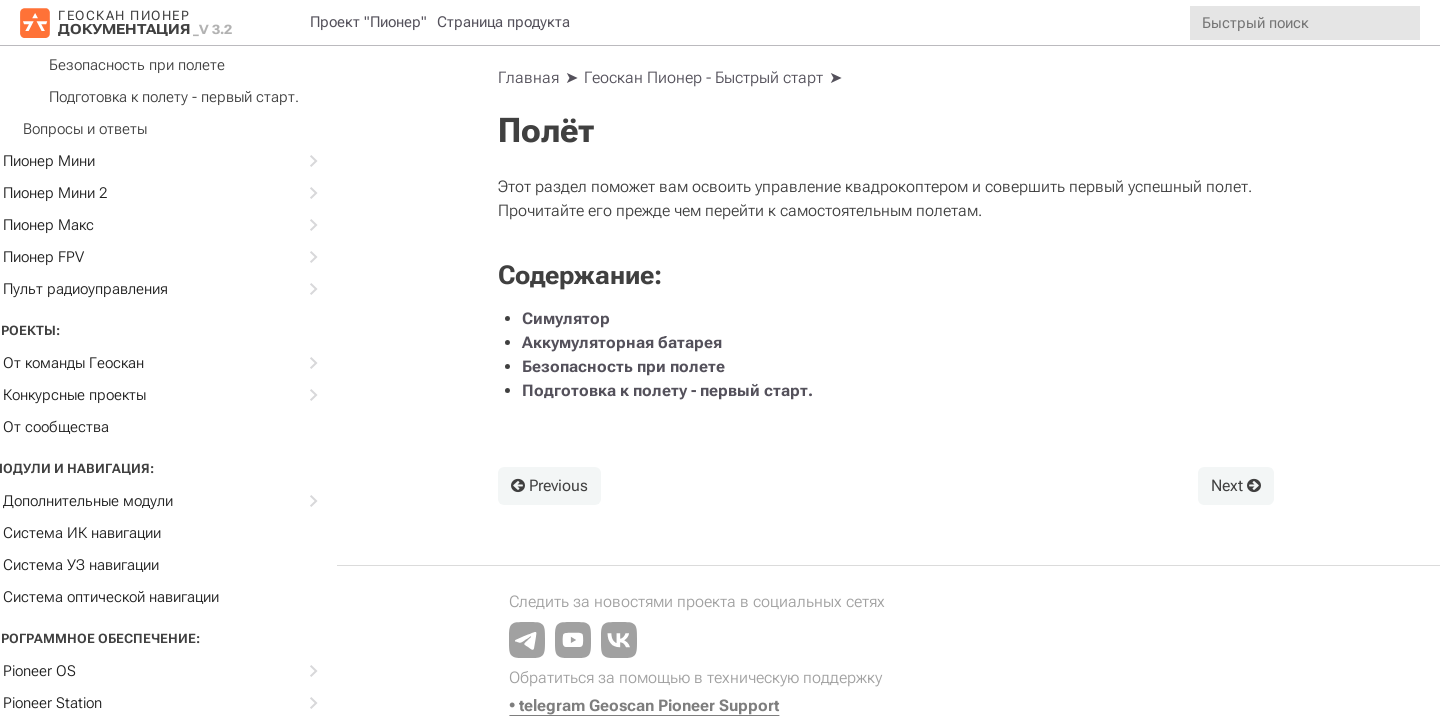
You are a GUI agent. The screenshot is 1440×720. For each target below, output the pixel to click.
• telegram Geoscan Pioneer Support (651, 705)
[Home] (535, 78)
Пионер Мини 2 (198, 193)
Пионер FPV (198, 257)
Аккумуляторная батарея (629, 342)
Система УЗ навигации (114, 565)
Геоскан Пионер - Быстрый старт (710, 77)
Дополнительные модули (198, 501)
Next (1237, 485)
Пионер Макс (198, 225)
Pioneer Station (198, 703)
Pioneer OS (198, 671)
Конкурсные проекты (198, 395)
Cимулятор (573, 318)
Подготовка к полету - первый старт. (207, 97)
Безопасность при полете (170, 65)
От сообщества (89, 427)
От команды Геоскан (198, 363)
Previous (556, 485)
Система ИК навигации (115, 533)
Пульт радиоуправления (198, 289)
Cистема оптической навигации (144, 597)
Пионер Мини (198, 161)
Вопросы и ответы (118, 129)
